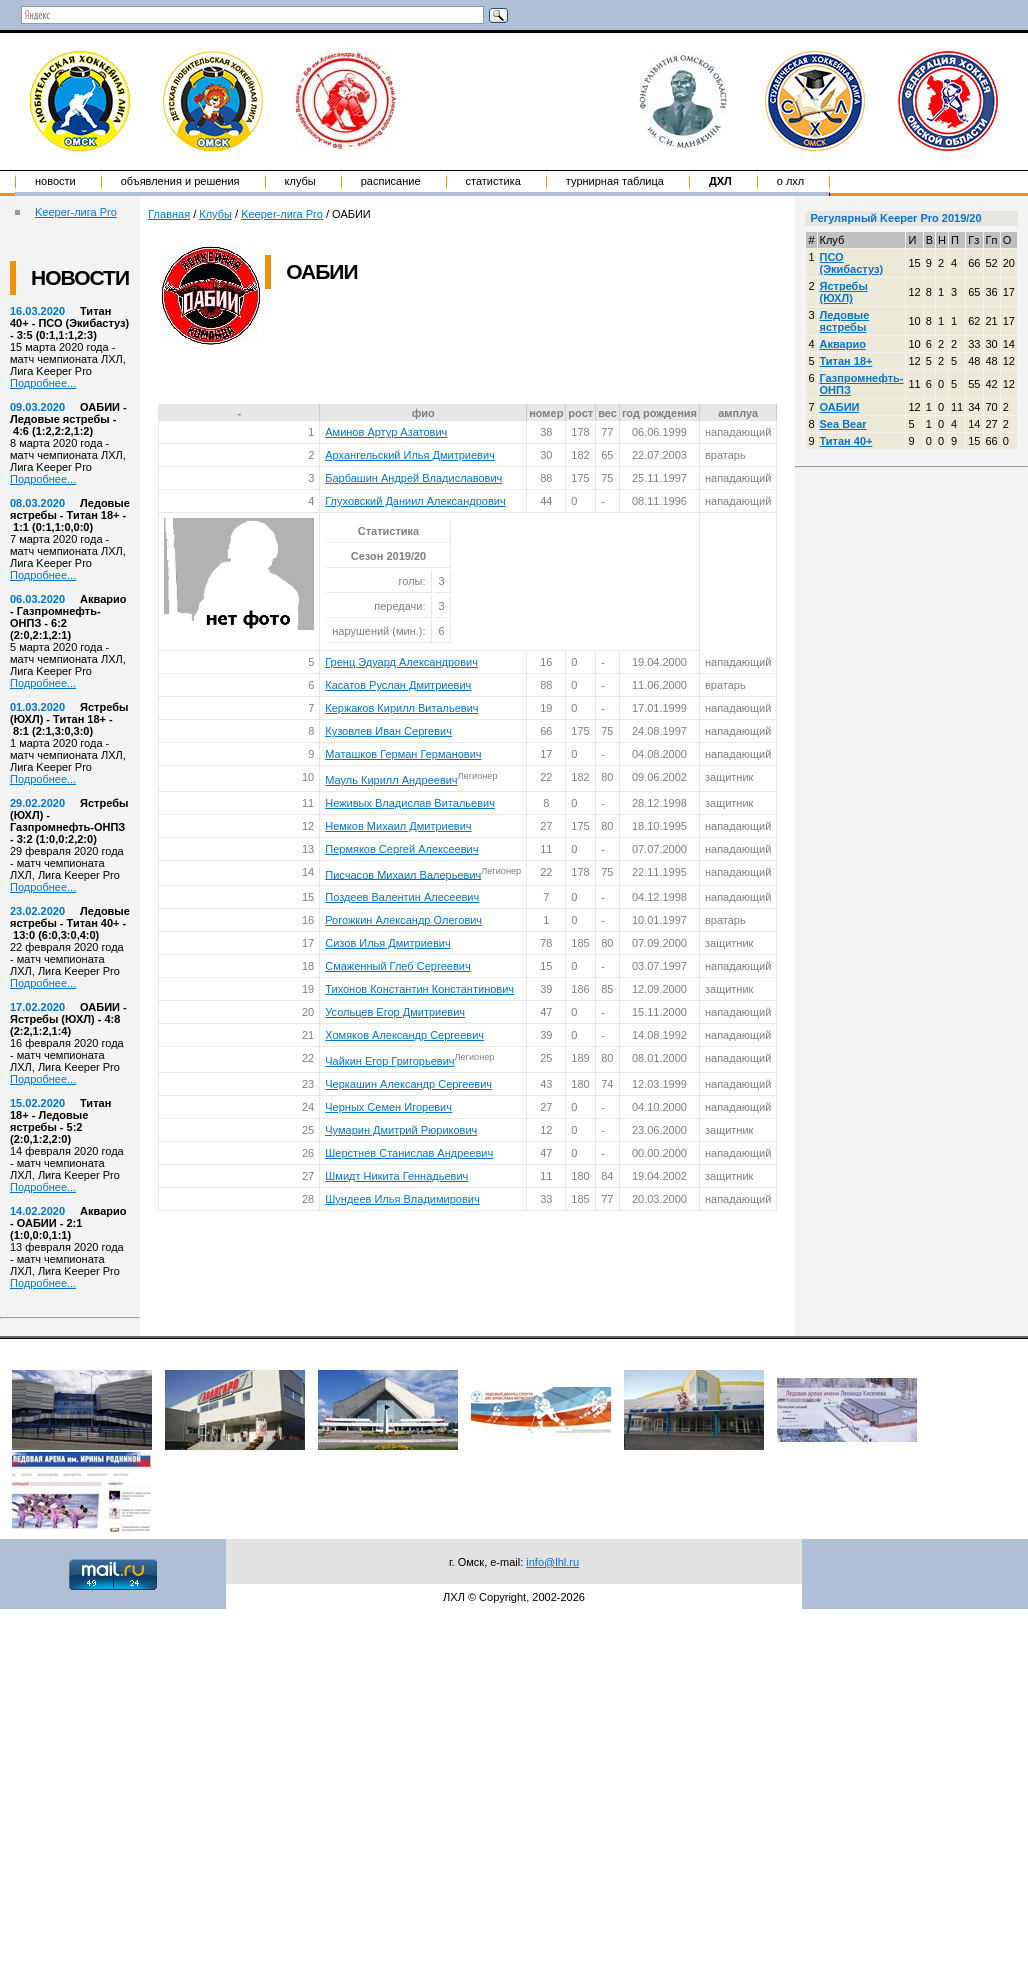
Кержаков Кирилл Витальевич (401, 708)
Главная (169, 214)
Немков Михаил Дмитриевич (398, 826)
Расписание (391, 181)
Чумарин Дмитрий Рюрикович (401, 1130)
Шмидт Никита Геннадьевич (396, 1176)
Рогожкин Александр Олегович (403, 920)
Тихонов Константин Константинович (419, 989)
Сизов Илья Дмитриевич (387, 943)
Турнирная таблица (615, 181)
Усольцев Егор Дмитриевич (395, 1012)
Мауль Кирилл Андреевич (391, 780)
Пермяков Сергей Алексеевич (401, 849)
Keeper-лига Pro (76, 212)
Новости (55, 181)
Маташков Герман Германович (403, 754)
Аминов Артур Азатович (386, 432)
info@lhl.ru (552, 1562)
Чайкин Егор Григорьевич (389, 1061)
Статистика (493, 181)
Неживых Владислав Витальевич (410, 803)
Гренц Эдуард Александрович (401, 662)
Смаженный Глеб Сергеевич (397, 966)
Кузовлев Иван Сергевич (388, 731)
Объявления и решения (180, 181)
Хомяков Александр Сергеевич (404, 1035)
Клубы (300, 181)
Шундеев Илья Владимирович (402, 1199)
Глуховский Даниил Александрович (415, 501)
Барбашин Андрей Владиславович (413, 478)
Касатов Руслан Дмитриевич (398, 685)
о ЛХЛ (791, 181)
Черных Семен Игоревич (388, 1107)
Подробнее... (43, 383)
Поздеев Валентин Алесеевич (402, 897)
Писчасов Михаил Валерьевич (403, 874)
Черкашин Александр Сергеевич (408, 1084)
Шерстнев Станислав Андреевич (409, 1153)
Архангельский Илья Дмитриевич (410, 455)
